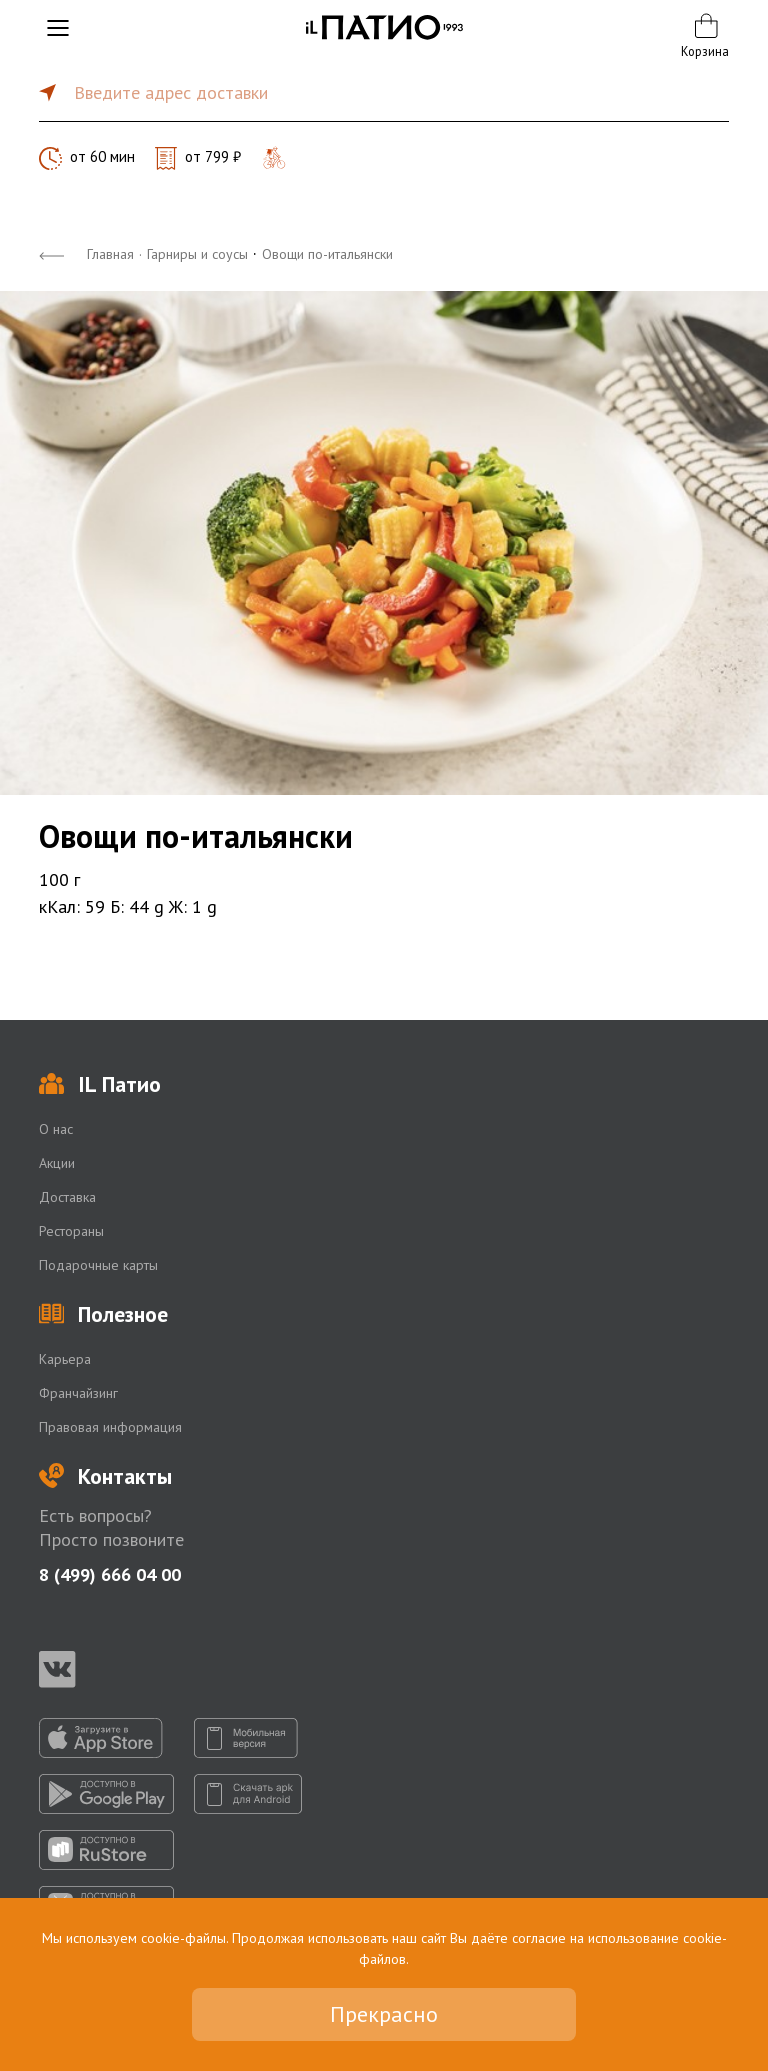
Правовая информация (110, 1427)
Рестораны (71, 1231)
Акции (57, 1163)
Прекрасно (384, 2014)
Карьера (65, 1359)
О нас (56, 1129)
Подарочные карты (98, 1265)
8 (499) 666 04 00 (110, 1574)
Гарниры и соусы (197, 254)
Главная (110, 254)
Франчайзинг (78, 1393)
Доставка (67, 1197)
